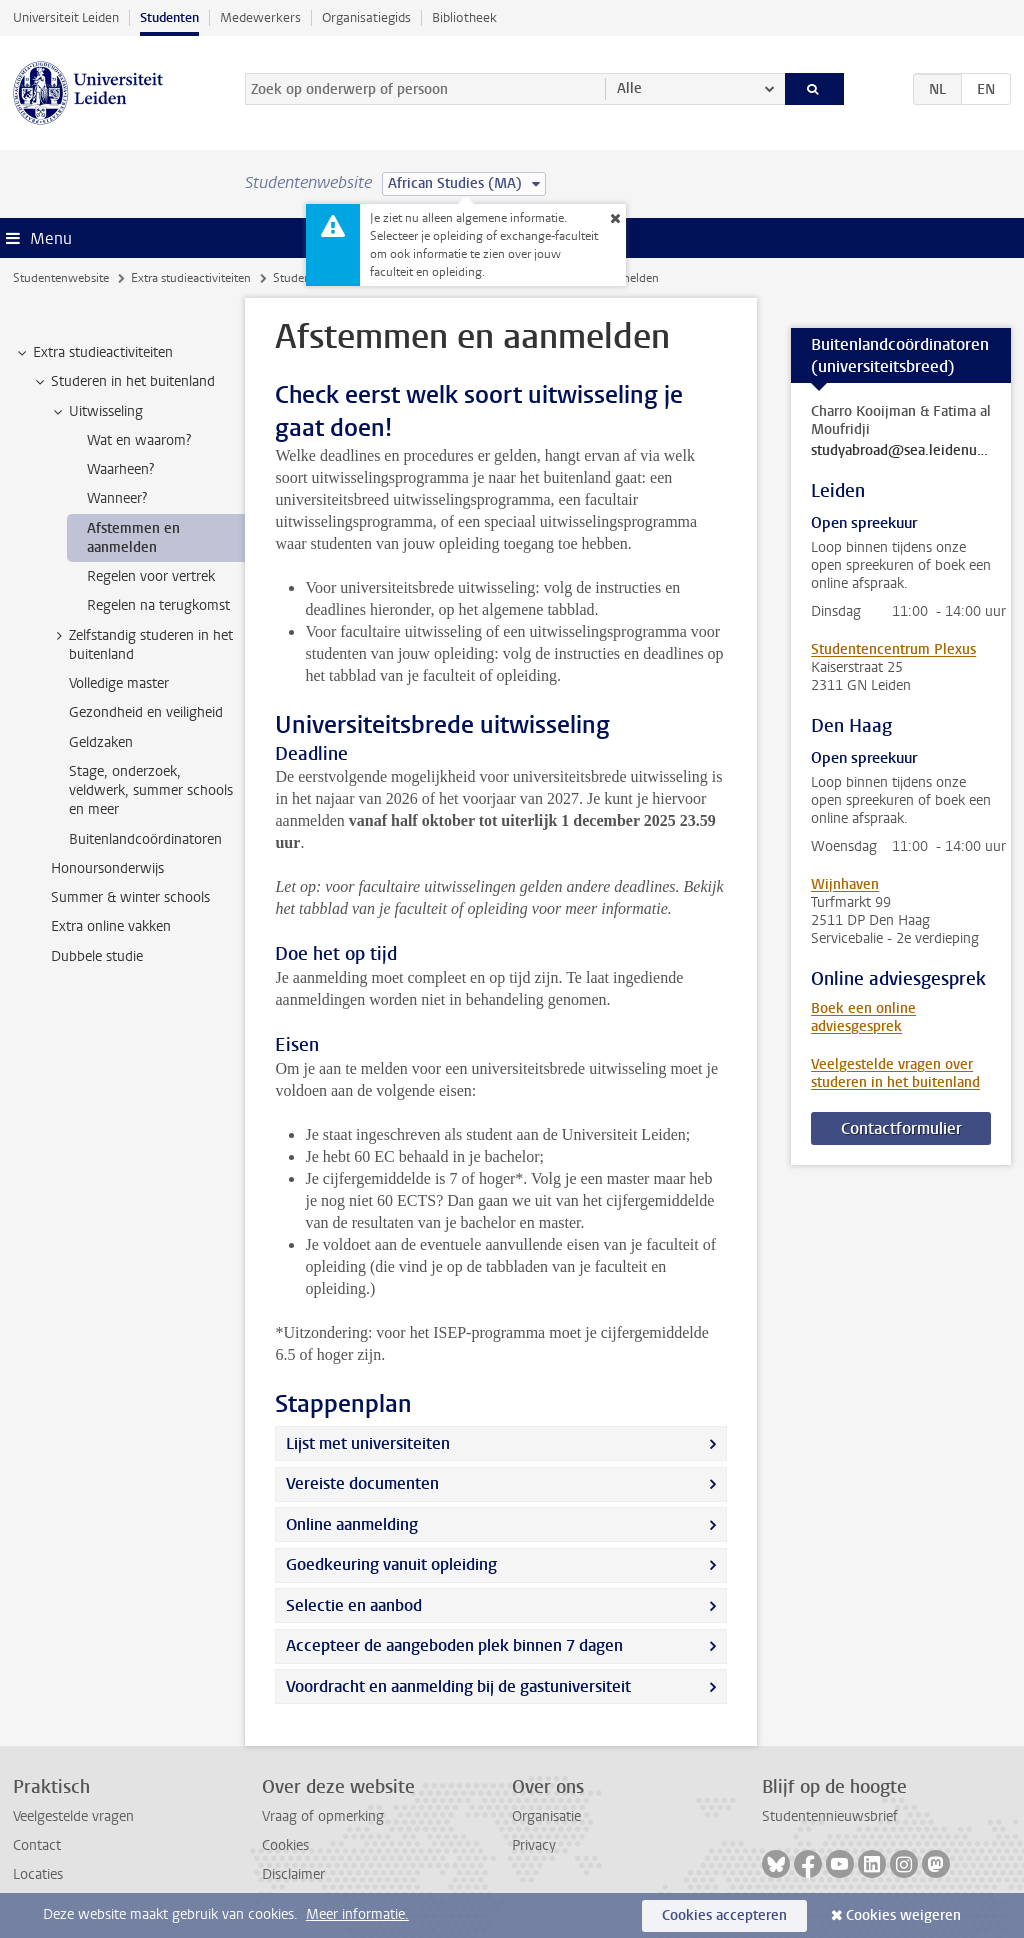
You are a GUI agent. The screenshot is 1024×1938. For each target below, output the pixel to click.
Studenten (169, 17)
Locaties (38, 1874)
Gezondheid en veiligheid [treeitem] (146, 712)
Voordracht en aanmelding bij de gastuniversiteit (458, 1686)
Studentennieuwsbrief (830, 1816)
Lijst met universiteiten (368, 1443)
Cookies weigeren (903, 1915)
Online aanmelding (352, 1524)
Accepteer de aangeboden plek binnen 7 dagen (454, 1645)
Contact (37, 1845)
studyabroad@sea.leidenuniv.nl (901, 451)
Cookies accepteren (724, 1915)
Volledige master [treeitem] (119, 683)
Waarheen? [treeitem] (120, 469)
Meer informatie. (357, 1914)
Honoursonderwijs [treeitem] (107, 868)
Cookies (285, 1845)
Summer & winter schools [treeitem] (130, 897)
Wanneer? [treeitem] (117, 498)
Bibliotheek (464, 17)
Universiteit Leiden (66, 17)
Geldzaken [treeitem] (101, 742)
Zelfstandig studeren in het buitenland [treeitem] (141, 645)
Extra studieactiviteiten (191, 278)
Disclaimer (293, 1874)
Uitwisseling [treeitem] (96, 412)
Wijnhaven (845, 884)
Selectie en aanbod (354, 1605)
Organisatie (546, 1816)
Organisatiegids (366, 17)
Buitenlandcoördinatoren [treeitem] (145, 839)
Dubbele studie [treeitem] (97, 956)
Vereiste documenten (362, 1483)
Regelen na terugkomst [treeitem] (158, 605)
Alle (629, 88)
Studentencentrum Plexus (893, 649)
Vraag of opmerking (323, 1816)
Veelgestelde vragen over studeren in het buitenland (895, 1073)
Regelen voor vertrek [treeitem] (151, 576)
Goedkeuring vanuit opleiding (391, 1564)
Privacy (534, 1845)
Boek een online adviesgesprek (863, 1017)
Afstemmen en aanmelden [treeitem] (133, 538)
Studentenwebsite (61, 278)
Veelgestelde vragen (73, 1816)
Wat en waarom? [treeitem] (139, 440)
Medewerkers (260, 17)
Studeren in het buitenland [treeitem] (123, 382)
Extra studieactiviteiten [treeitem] (93, 353)
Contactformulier (901, 1128)
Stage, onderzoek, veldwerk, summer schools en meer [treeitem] (151, 791)
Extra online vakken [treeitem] (111, 926)
